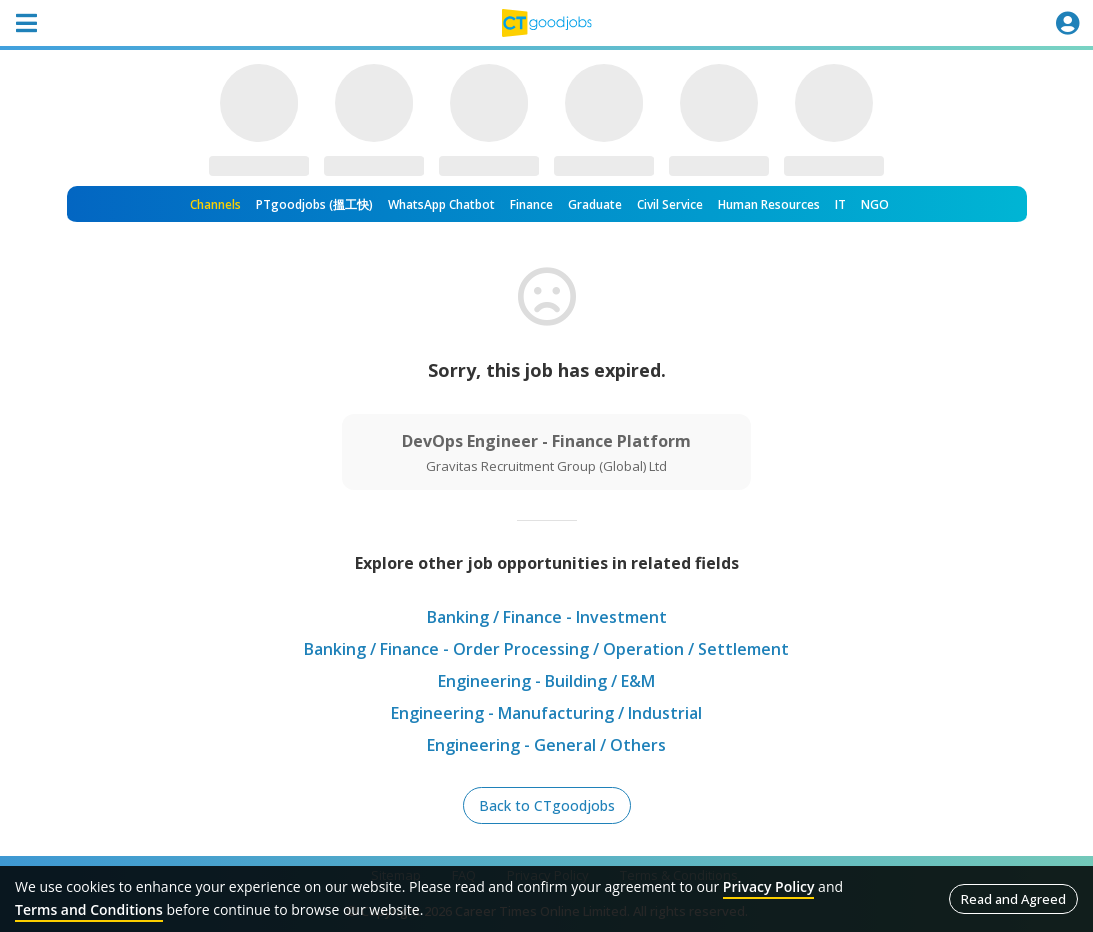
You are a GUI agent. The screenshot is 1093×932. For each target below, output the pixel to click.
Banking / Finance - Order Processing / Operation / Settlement (546, 649)
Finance (531, 204)
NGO (875, 204)
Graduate (595, 204)
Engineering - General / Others (546, 745)
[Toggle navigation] (26, 23)
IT (840, 204)
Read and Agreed (1013, 899)
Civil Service (670, 204)
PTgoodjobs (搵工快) (314, 204)
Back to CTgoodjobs (547, 805)
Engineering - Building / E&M (546, 681)
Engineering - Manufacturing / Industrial (546, 713)
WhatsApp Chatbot (441, 204)
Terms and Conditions (89, 909)
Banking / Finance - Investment (547, 617)
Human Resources (769, 204)
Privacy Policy (769, 886)
